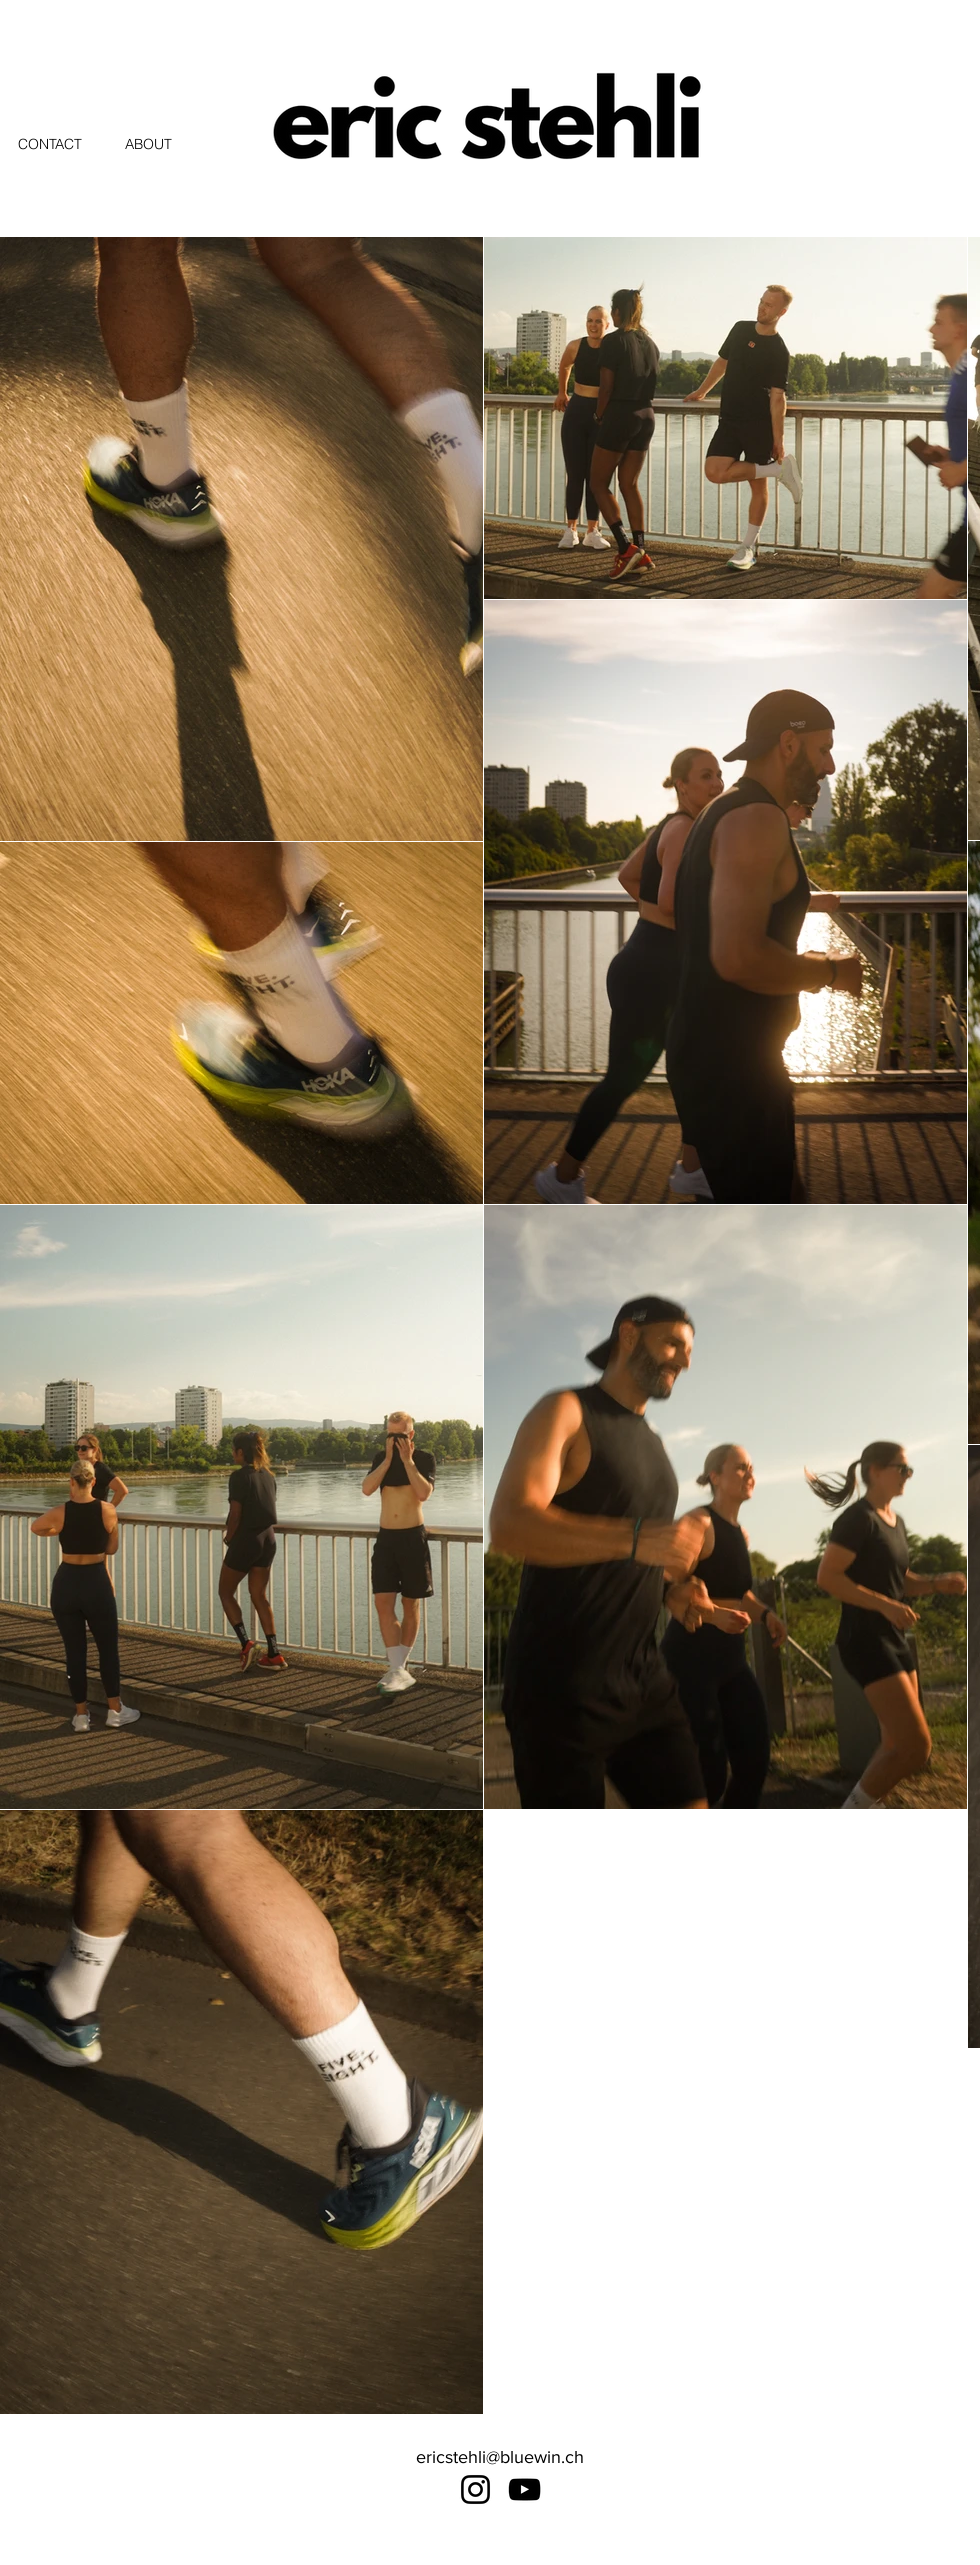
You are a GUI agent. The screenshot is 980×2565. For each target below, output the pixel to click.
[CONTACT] (71, 144)
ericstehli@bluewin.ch (500, 2457)
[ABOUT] (161, 144)
